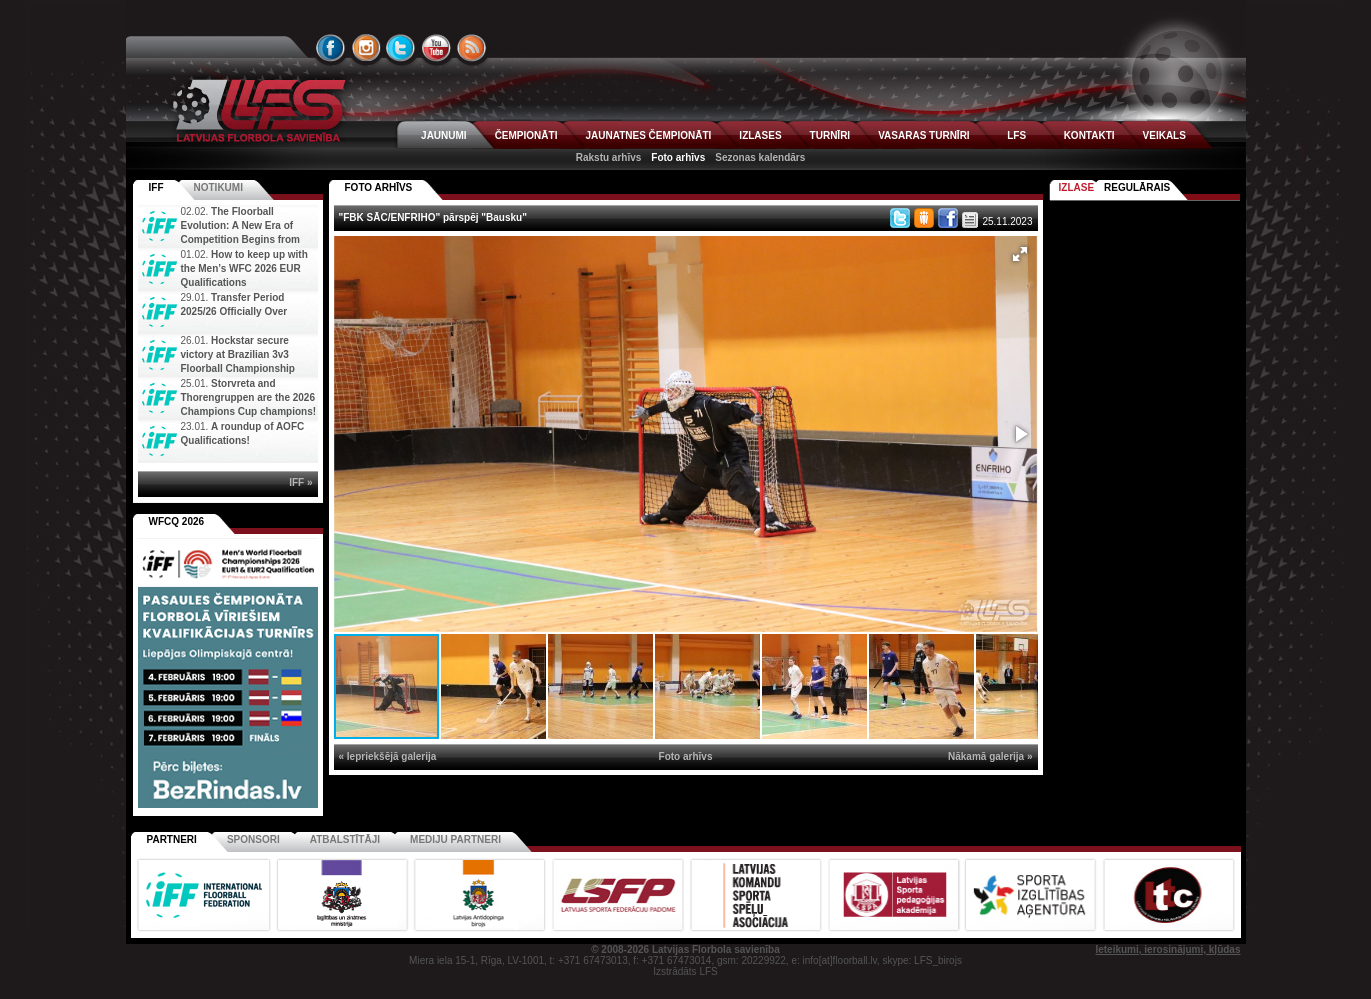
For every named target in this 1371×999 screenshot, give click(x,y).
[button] (1020, 254)
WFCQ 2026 (177, 521)
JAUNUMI (444, 135)
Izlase (1077, 187)
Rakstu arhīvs (609, 157)
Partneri (172, 839)
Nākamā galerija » (990, 756)
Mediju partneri (455, 839)
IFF (156, 187)
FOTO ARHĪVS (379, 187)
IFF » (300, 482)
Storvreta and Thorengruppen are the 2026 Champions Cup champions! (249, 397)
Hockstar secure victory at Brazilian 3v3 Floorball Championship (238, 354)
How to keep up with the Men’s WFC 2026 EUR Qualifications (244, 268)
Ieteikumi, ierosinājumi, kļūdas (1167, 949)
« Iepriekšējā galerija (388, 756)
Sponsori (253, 839)
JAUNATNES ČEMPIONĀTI (648, 135)
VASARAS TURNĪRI (923, 135)
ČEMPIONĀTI (526, 135)
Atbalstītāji (345, 839)
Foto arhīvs (678, 157)
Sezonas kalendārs (760, 157)
